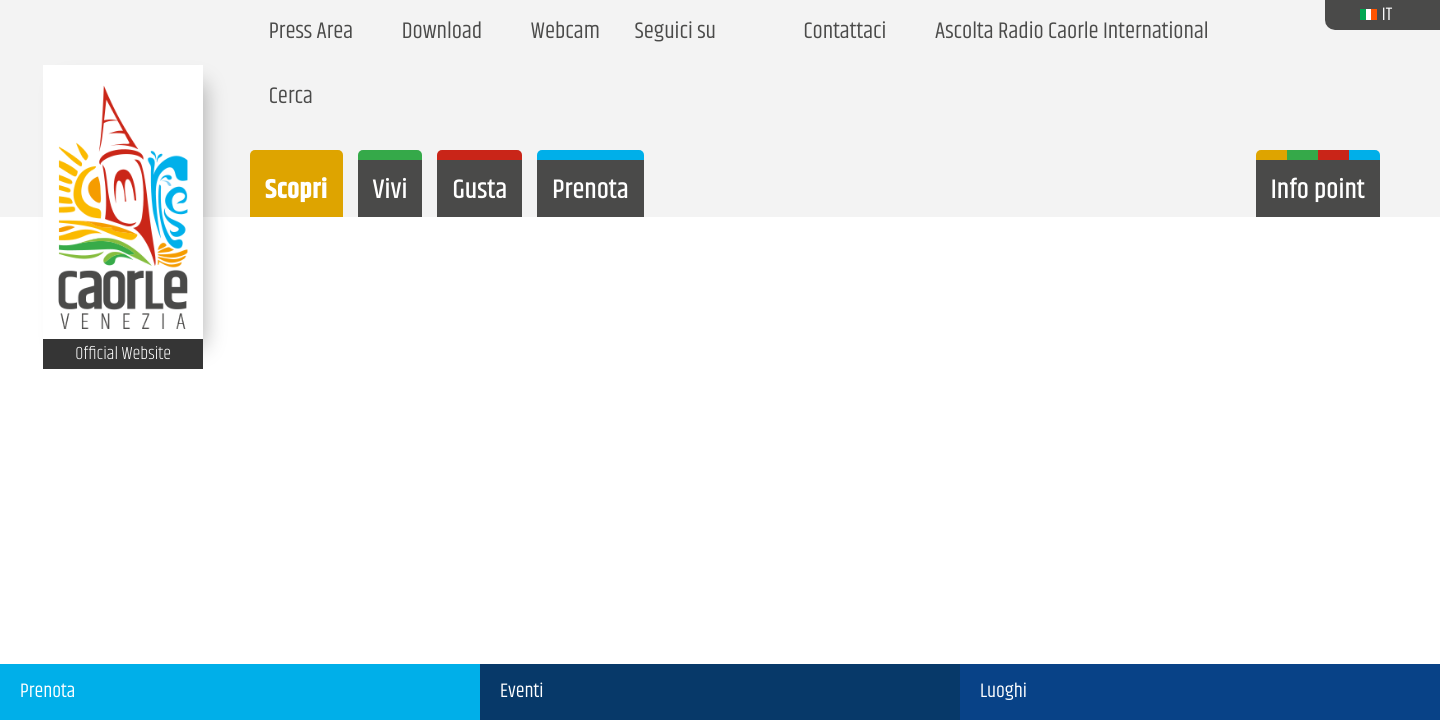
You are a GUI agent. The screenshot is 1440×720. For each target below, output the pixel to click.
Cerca (286, 97)
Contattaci (841, 32)
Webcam (561, 32)
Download (437, 32)
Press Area (306, 32)
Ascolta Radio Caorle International (1067, 32)
